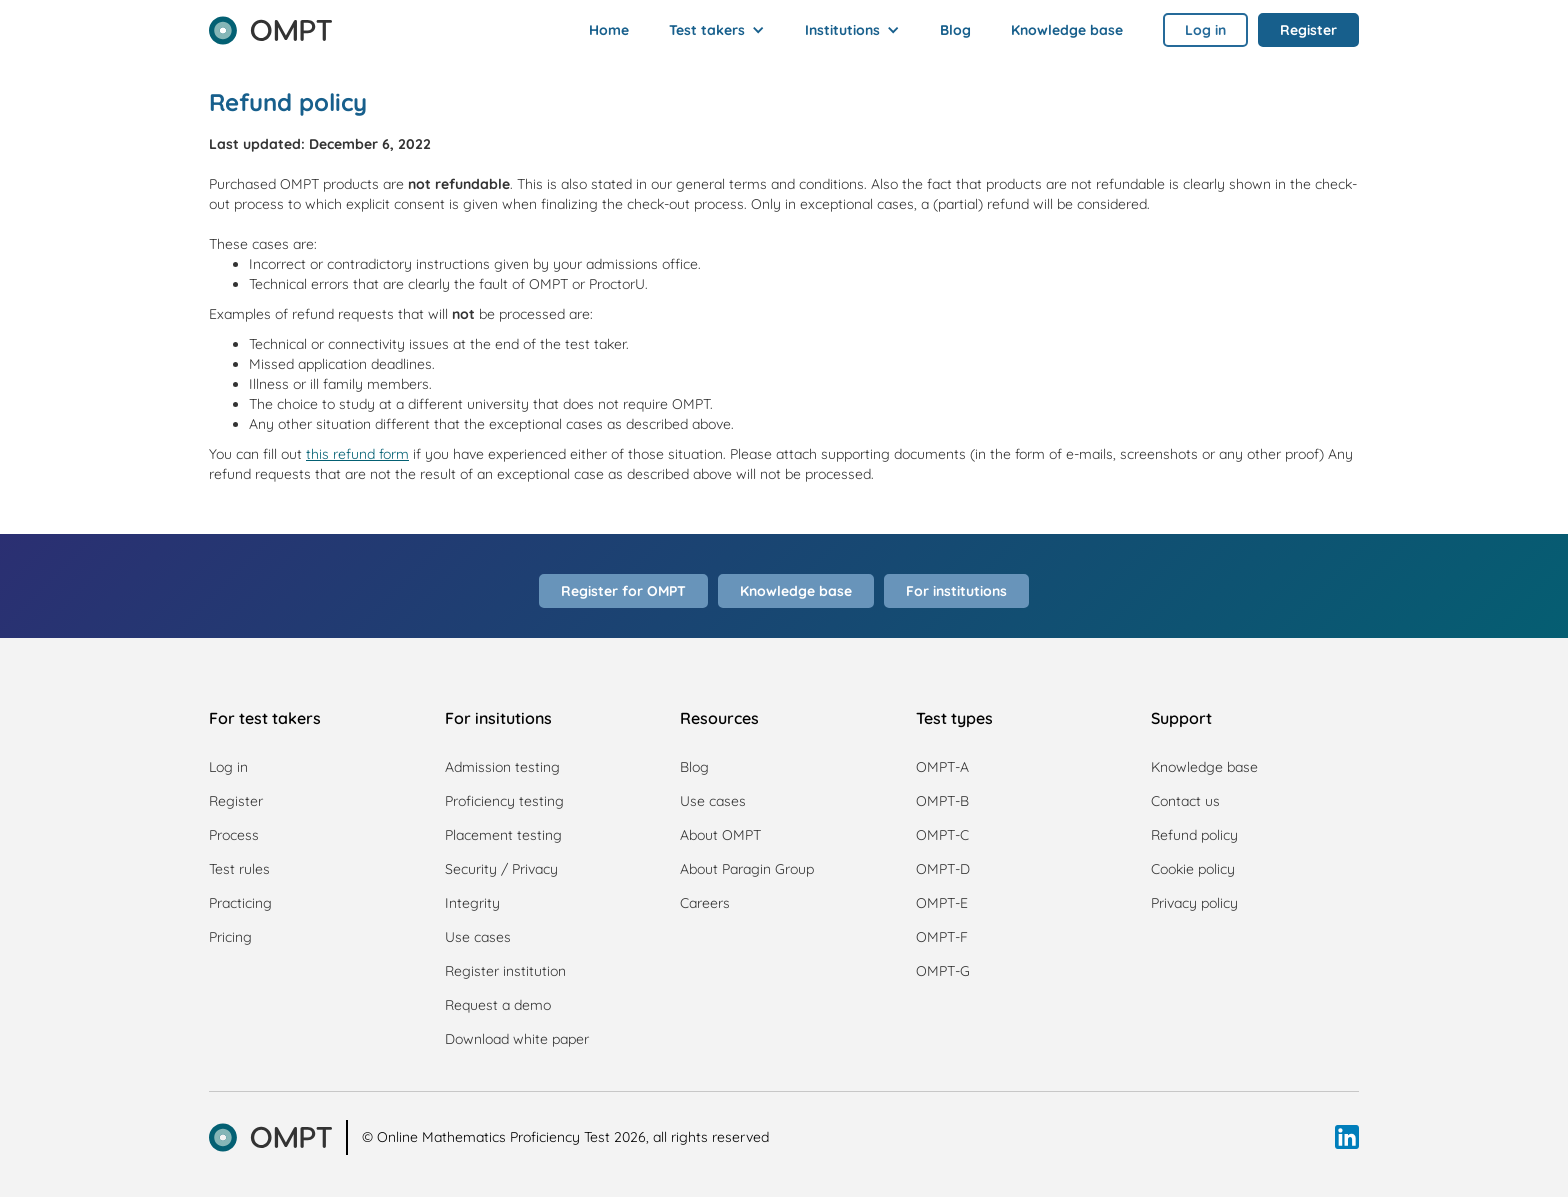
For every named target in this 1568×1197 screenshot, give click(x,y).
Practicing (240, 903)
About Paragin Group (747, 869)
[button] (717, 30)
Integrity (472, 903)
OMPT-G (943, 971)
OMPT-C (942, 835)
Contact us (1185, 801)
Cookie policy (1193, 869)
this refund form (357, 454)
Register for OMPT (623, 591)
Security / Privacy (501, 869)
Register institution (505, 971)
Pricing (230, 937)
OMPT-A (942, 767)
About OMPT (720, 835)
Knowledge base (1067, 30)
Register (236, 801)
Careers (705, 903)
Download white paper (517, 1039)
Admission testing (502, 767)
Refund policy (1194, 835)
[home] (270, 24)
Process (234, 835)
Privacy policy (1194, 903)
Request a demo (498, 1005)
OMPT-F (942, 937)
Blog (955, 30)
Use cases (478, 937)
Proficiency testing (504, 801)
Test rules (239, 869)
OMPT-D (943, 869)
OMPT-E (942, 903)
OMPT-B (942, 801)
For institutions (956, 591)
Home (609, 30)
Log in (228, 767)
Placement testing (503, 835)
